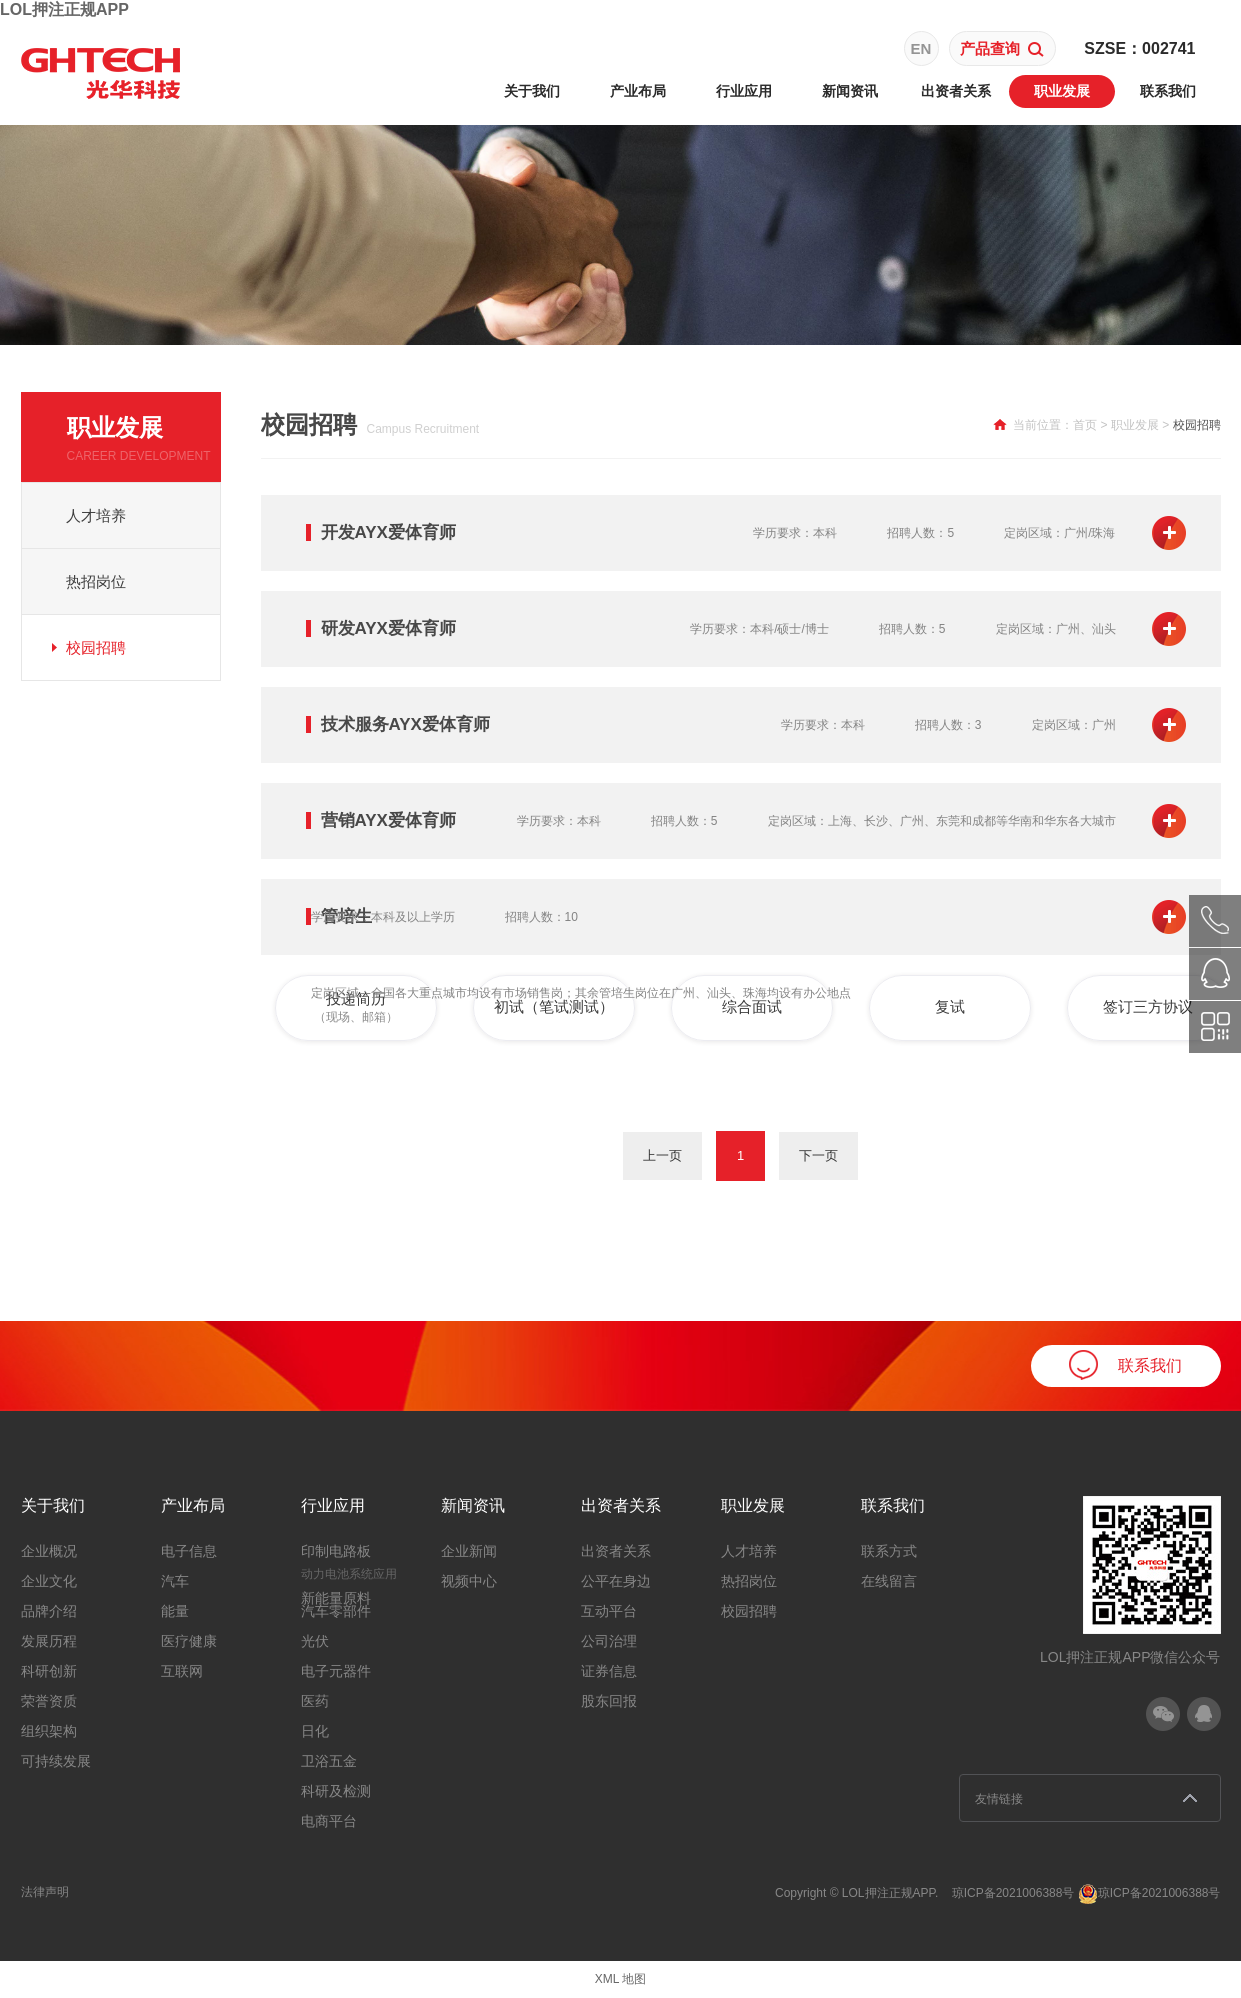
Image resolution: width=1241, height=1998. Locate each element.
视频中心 (469, 1581)
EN (921, 48)
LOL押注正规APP (64, 9)
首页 (1085, 425)
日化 (315, 1731)
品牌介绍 (49, 1611)
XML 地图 (621, 1979)
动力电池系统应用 (349, 1574)
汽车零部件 (336, 1611)
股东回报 (609, 1701)
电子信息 (189, 1551)
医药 (315, 1701)
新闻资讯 (850, 91)
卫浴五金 (329, 1761)
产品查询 (1002, 48)
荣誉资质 (49, 1701)
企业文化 (49, 1581)
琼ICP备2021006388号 (1013, 1893)
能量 (175, 1611)
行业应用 (744, 91)
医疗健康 (189, 1641)
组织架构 (49, 1731)
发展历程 (49, 1641)
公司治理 (609, 1641)
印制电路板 (336, 1551)
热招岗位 (96, 581)
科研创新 (49, 1671)
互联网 (182, 1671)
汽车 (175, 1581)
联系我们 (1168, 91)
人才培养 (96, 515)
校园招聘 (96, 647)
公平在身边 (616, 1581)
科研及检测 (336, 1791)
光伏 (315, 1641)
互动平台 (609, 1611)
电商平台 (329, 1821)
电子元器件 (336, 1671)
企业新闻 (469, 1551)
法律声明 (45, 1892)
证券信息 (609, 1671)
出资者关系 (956, 91)
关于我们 (532, 91)
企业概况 (49, 1551)
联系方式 (889, 1551)
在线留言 (889, 1581)
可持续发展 (56, 1761)
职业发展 (1062, 91)
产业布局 (638, 91)
